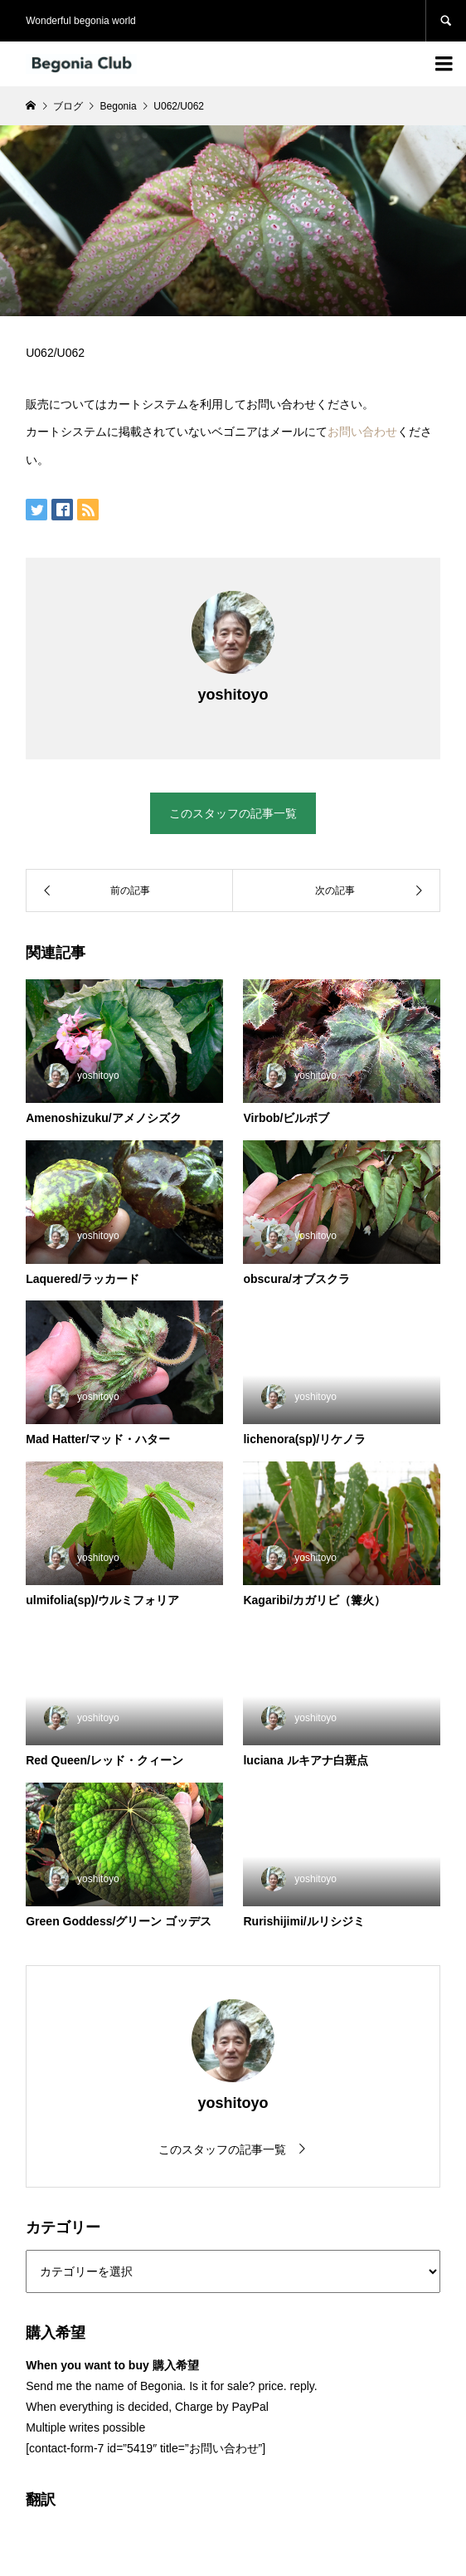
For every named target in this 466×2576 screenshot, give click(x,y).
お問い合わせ (362, 431)
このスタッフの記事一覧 (233, 813)
